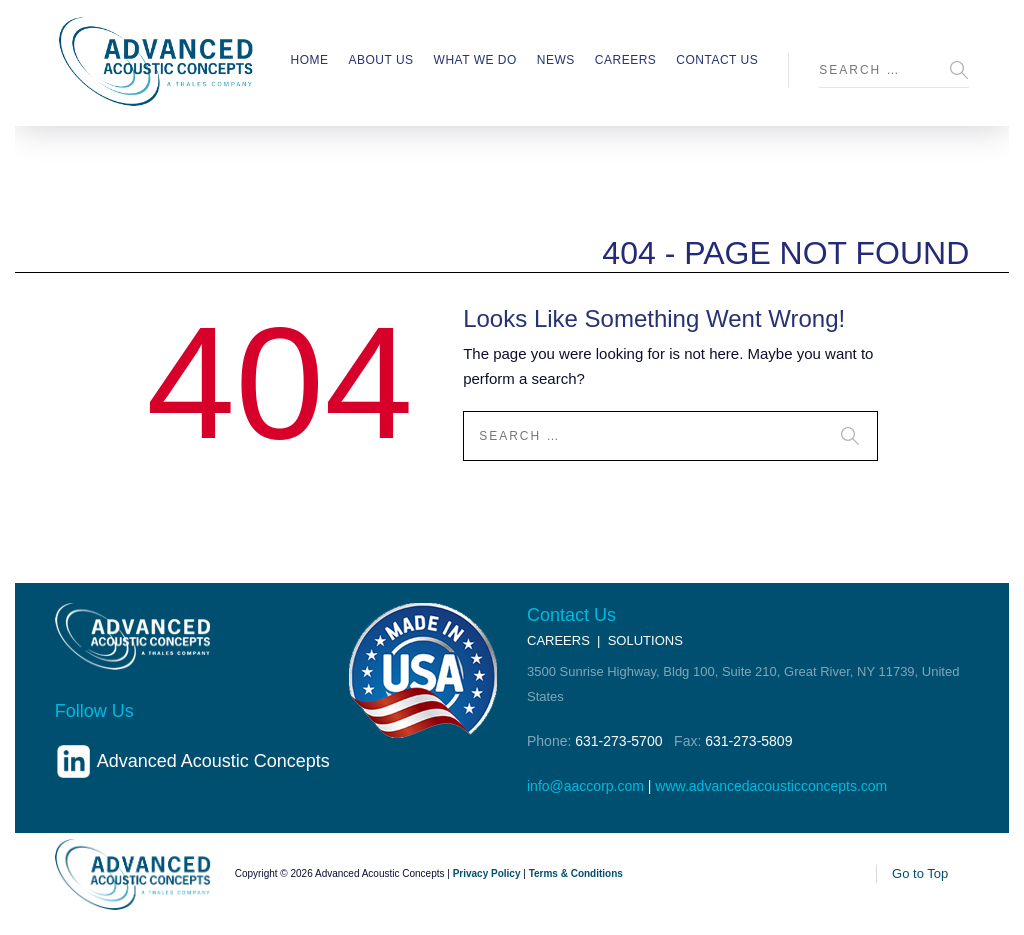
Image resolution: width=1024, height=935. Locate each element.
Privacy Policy (487, 873)
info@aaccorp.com (585, 786)
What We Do (475, 60)
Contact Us (717, 60)
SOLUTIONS (645, 640)
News (556, 60)
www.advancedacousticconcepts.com (771, 786)
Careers (626, 60)
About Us (380, 60)
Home (309, 60)
